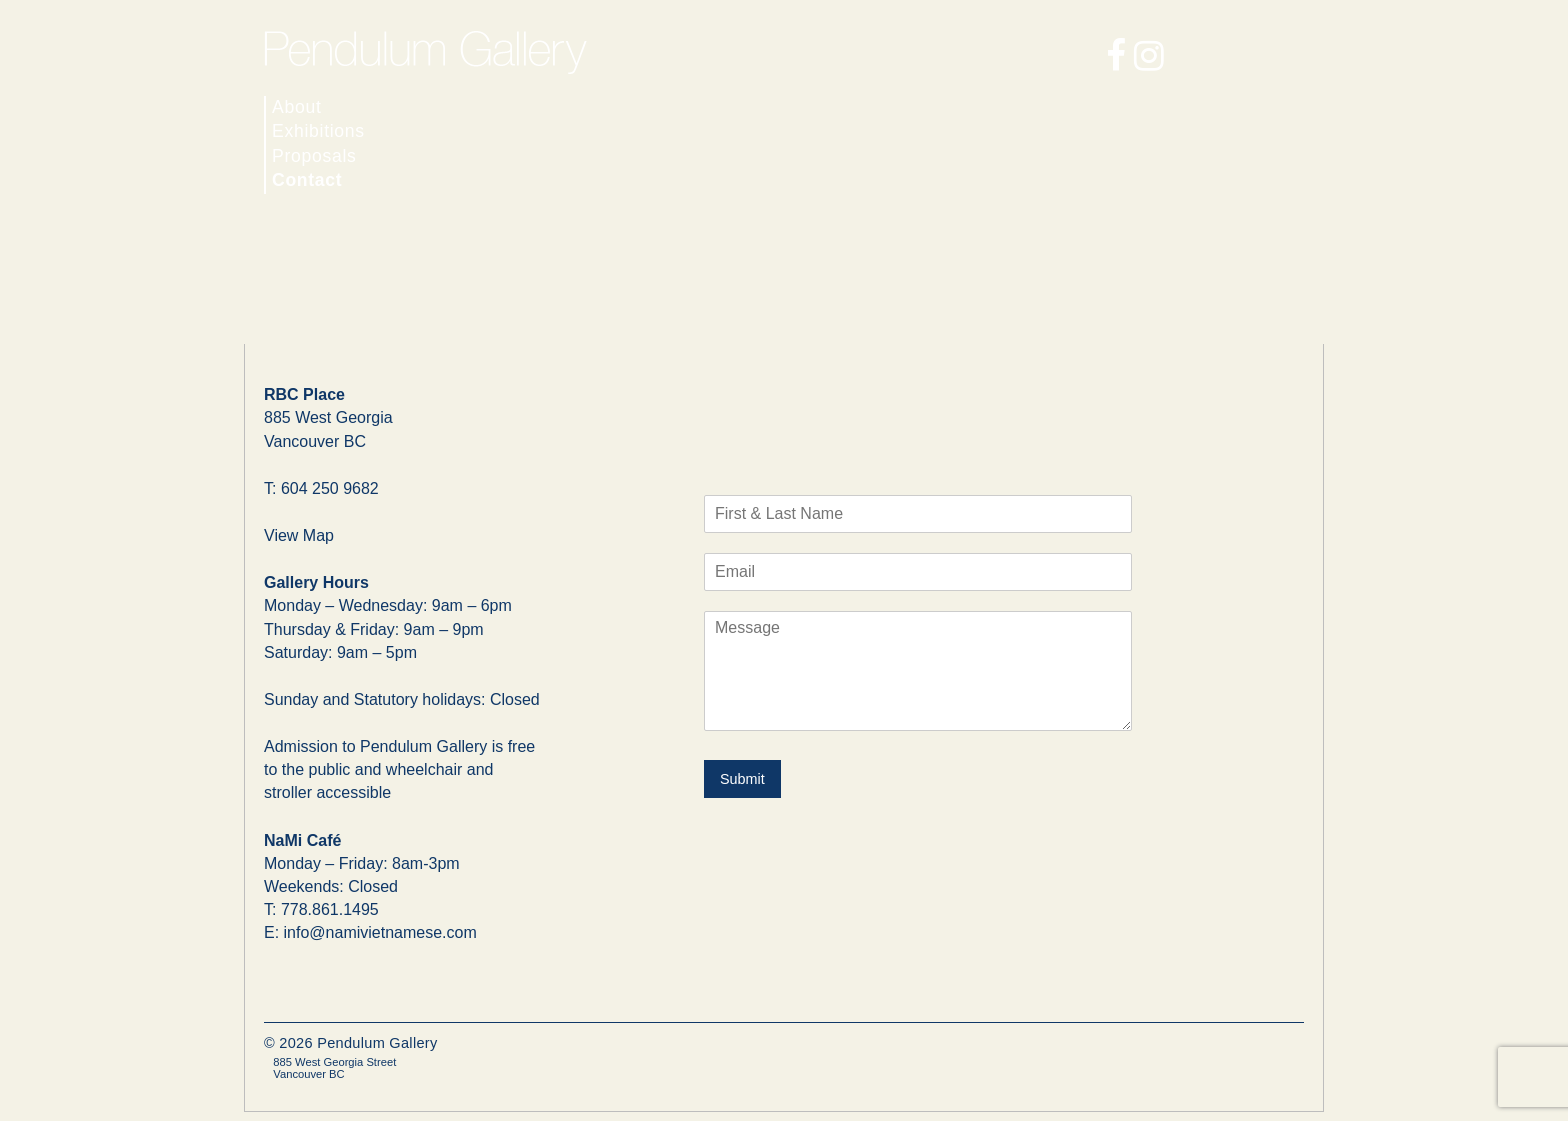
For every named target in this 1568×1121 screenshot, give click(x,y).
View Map (299, 535)
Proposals (314, 156)
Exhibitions (318, 131)
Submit (742, 779)
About (297, 107)
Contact (307, 180)
